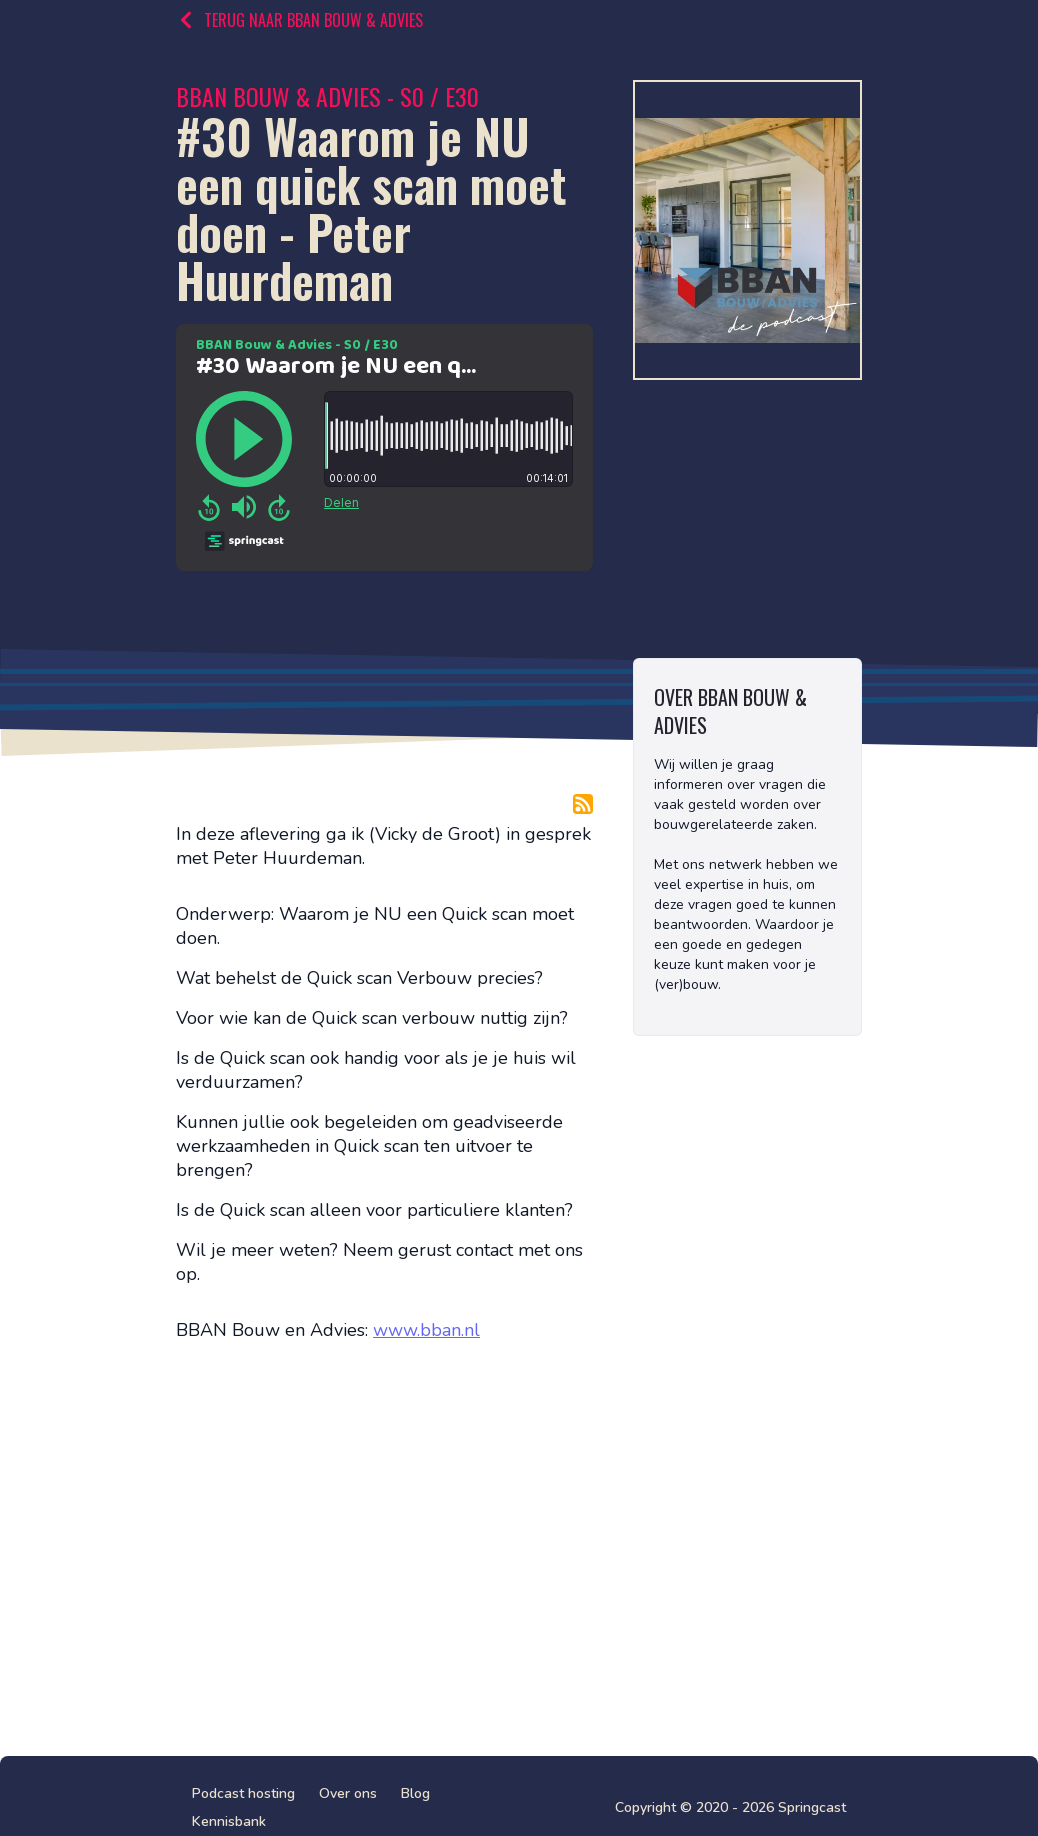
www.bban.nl (426, 1330)
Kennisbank (229, 1821)
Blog (415, 1793)
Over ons (348, 1793)
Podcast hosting (243, 1793)
